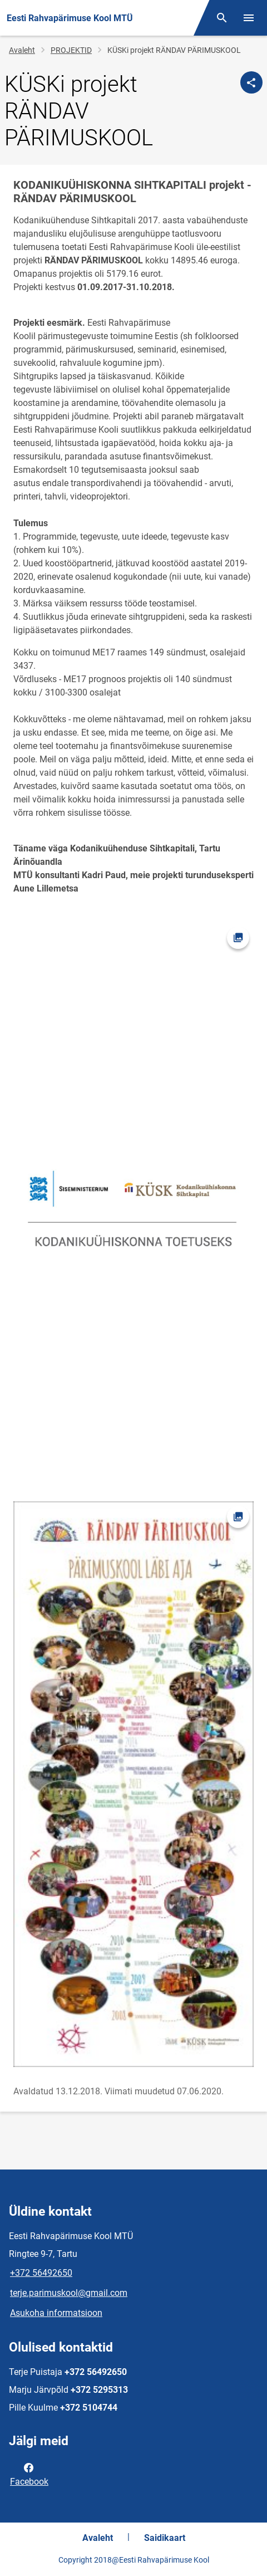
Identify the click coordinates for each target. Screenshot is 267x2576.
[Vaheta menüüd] (248, 18)
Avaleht (22, 50)
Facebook (29, 2473)
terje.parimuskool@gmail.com (68, 2293)
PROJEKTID (71, 50)
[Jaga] (251, 82)
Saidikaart (164, 2538)
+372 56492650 (41, 2273)
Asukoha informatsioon (56, 2313)
